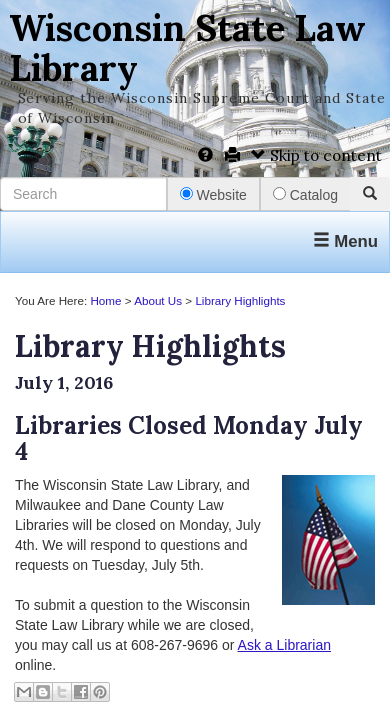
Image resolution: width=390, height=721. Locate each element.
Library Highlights (240, 300)
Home (105, 300)
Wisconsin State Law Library (187, 48)
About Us (158, 300)
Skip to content (316, 155)
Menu (345, 241)
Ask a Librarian (284, 645)
